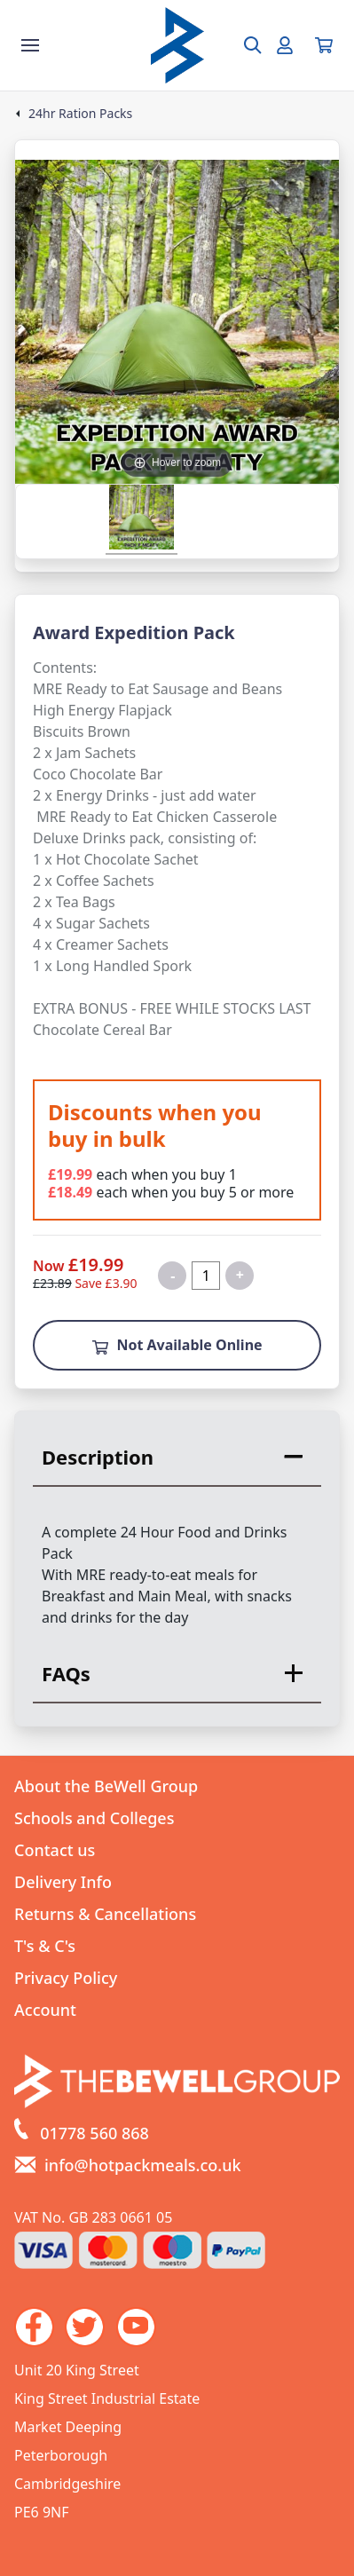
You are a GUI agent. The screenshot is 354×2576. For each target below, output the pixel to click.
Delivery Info (63, 1881)
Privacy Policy (65, 1977)
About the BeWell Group (106, 1786)
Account (45, 2009)
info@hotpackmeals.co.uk (142, 2165)
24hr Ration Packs (80, 114)
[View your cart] (324, 45)
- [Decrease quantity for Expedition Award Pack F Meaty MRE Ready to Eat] (172, 1275)
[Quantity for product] (206, 1275)
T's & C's (44, 1945)
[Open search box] (242, 45)
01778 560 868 (94, 2133)
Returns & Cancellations (105, 1913)
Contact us (54, 1850)
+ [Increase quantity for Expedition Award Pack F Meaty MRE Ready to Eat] (240, 1274)
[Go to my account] (285, 45)
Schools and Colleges (94, 1818)
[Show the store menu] (30, 45)
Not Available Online (176, 1345)
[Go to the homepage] (177, 45)
